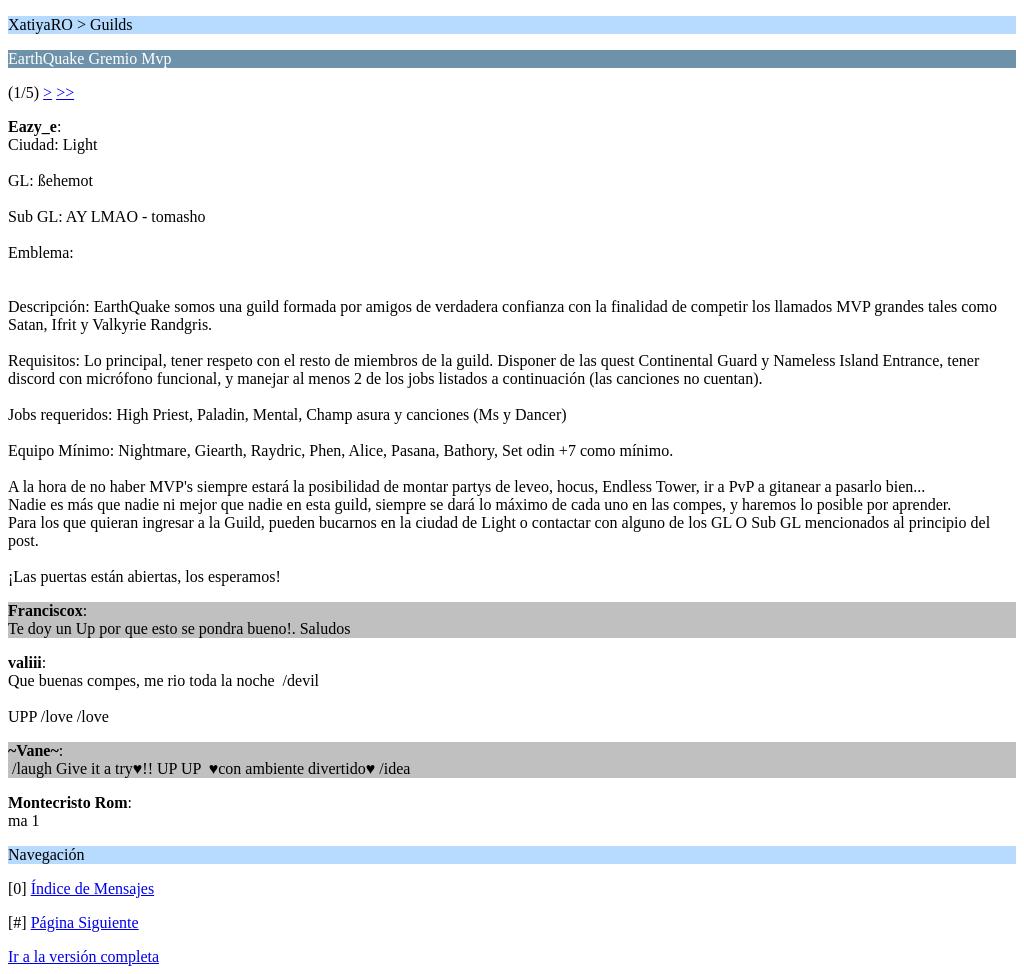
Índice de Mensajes (93, 888)
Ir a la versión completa (83, 956)
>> (65, 92)
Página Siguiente (85, 922)
